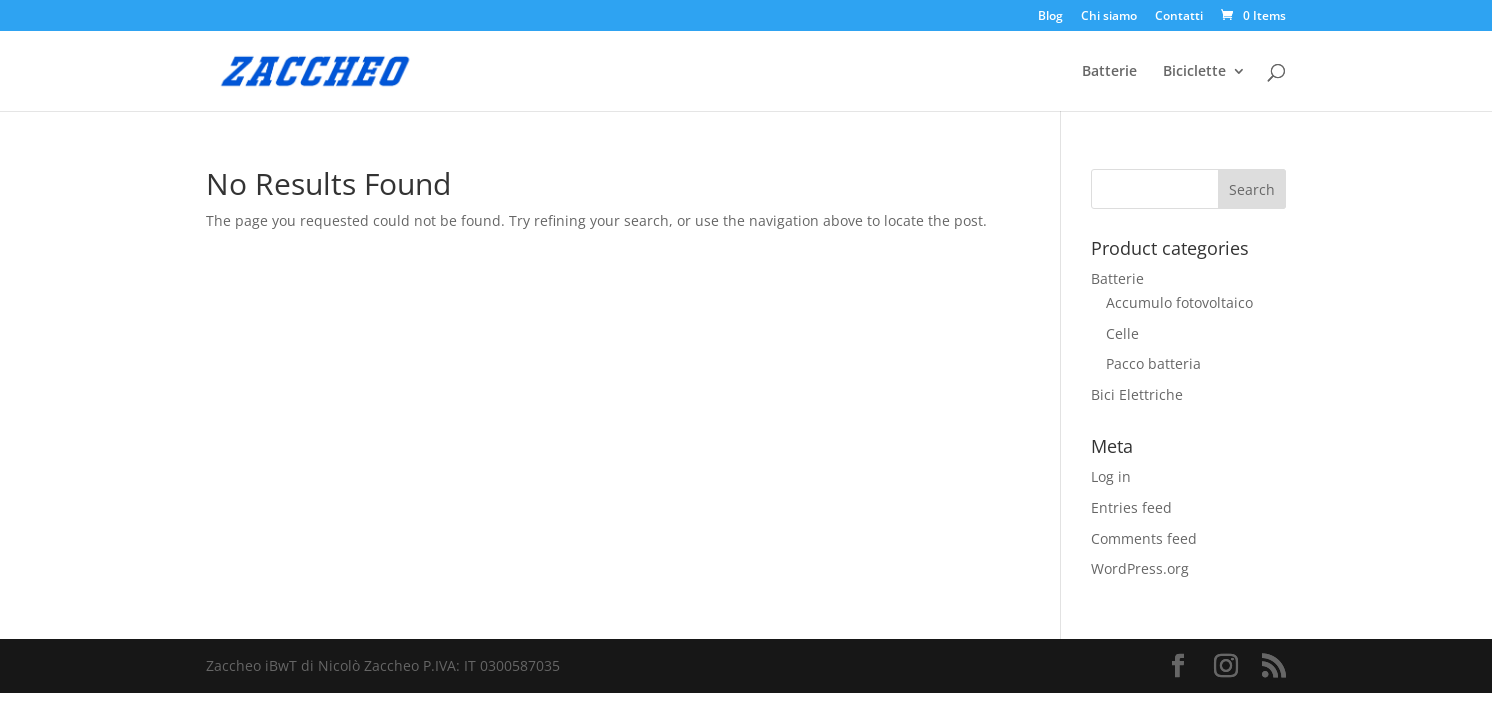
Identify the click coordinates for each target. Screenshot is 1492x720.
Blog (1050, 17)
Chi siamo (1109, 17)
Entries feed (1131, 507)
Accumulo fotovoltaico (1179, 302)
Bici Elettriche (1137, 394)
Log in (1111, 476)
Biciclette (1194, 72)
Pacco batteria (1153, 363)
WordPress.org (1140, 568)
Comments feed (1144, 538)
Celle (1122, 333)
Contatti (1179, 17)
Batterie (1109, 72)
